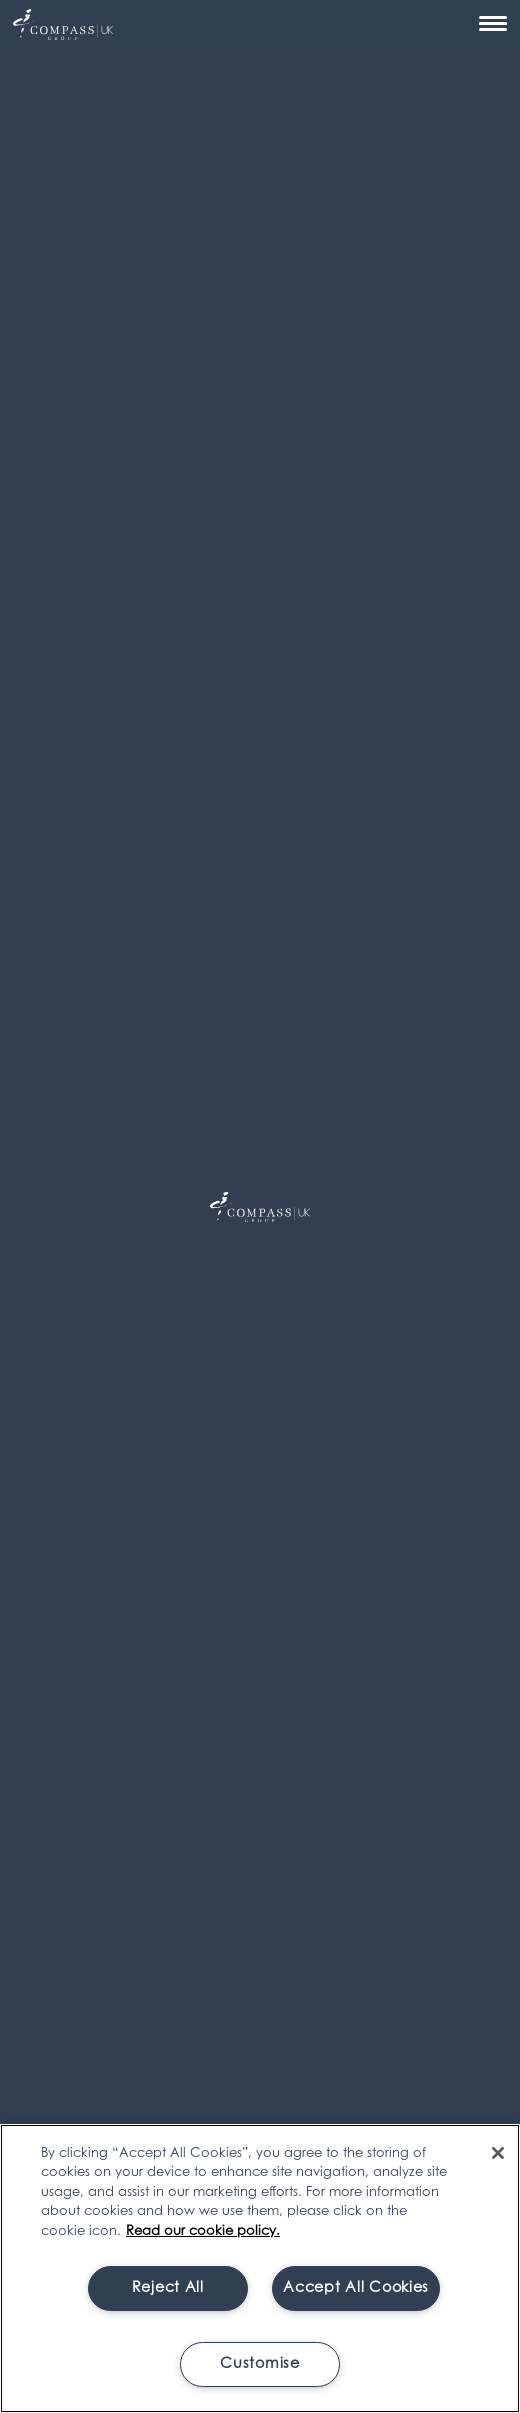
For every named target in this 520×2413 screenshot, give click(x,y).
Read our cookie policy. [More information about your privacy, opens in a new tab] (203, 2231)
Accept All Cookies (356, 2288)
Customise (259, 2364)
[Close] (498, 2153)
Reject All (168, 2288)
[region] (260, 2268)
